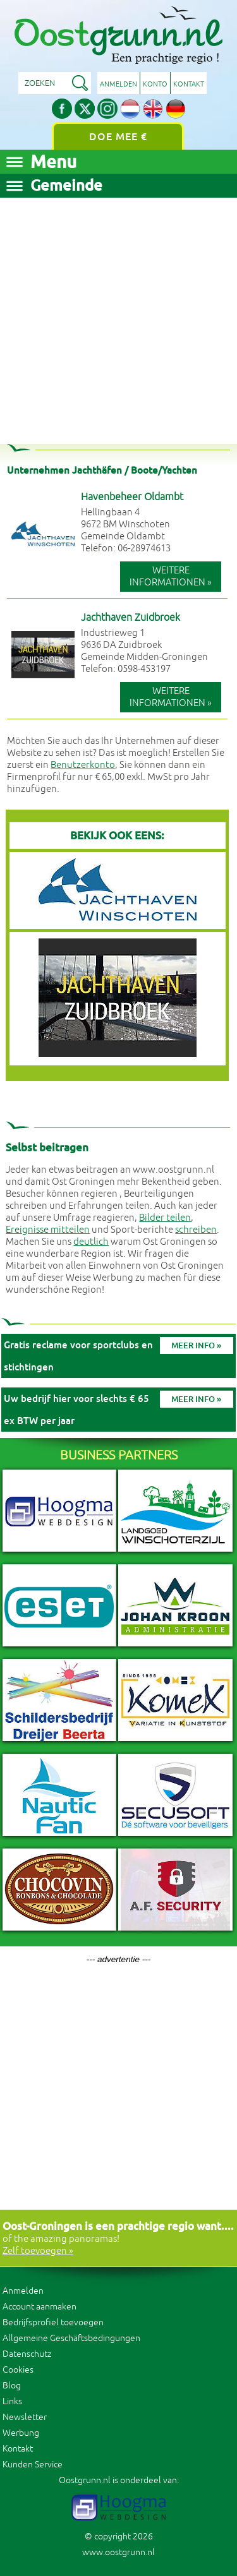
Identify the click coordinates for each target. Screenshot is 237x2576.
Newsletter (25, 2417)
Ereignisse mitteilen (48, 1230)
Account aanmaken (39, 2306)
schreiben (196, 1230)
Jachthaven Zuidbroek (130, 617)
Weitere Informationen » (171, 577)
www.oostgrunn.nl (118, 2552)
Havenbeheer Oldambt (132, 497)
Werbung (21, 2433)
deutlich (91, 1242)
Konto (155, 84)
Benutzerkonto (83, 765)
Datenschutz (27, 2354)
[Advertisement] (118, 316)
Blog (12, 2385)
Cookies (18, 2369)
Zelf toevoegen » (38, 2251)
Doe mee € (118, 136)
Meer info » (196, 1345)
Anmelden (118, 84)
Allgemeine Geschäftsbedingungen (71, 2338)
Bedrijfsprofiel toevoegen (53, 2322)
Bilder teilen (165, 1218)
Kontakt (188, 84)
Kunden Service (33, 2464)
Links (12, 2401)
